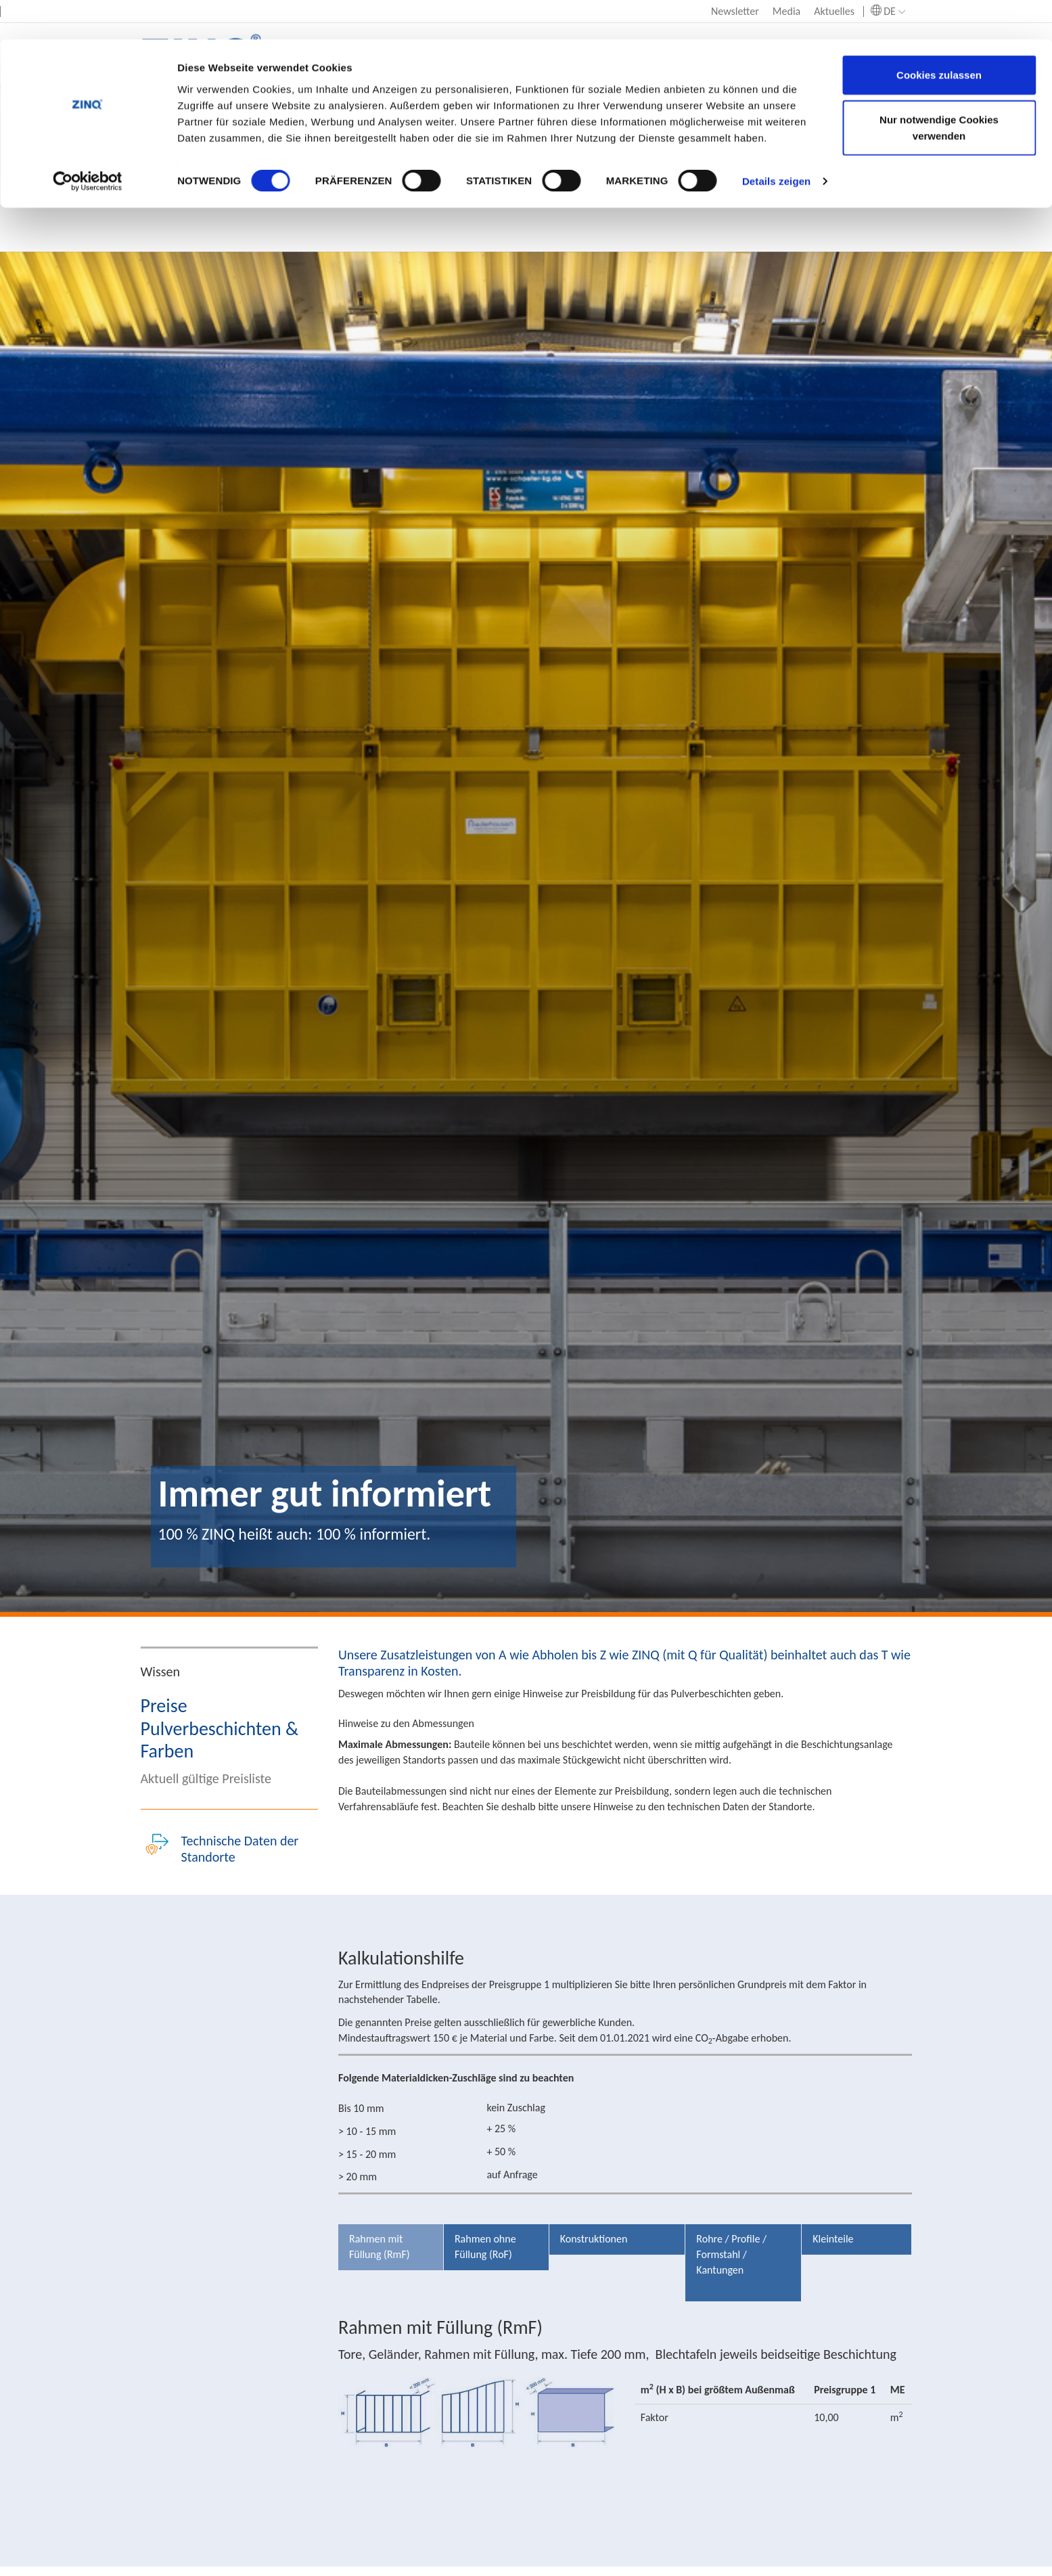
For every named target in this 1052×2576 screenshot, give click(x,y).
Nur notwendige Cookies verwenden (939, 88)
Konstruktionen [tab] (594, 2238)
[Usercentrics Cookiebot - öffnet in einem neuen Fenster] (87, 142)
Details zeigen (776, 141)
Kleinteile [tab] (833, 2238)
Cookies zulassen (939, 35)
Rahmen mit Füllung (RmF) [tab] (379, 2246)
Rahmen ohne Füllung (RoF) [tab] (485, 2246)
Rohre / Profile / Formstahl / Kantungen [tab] (731, 2254)
